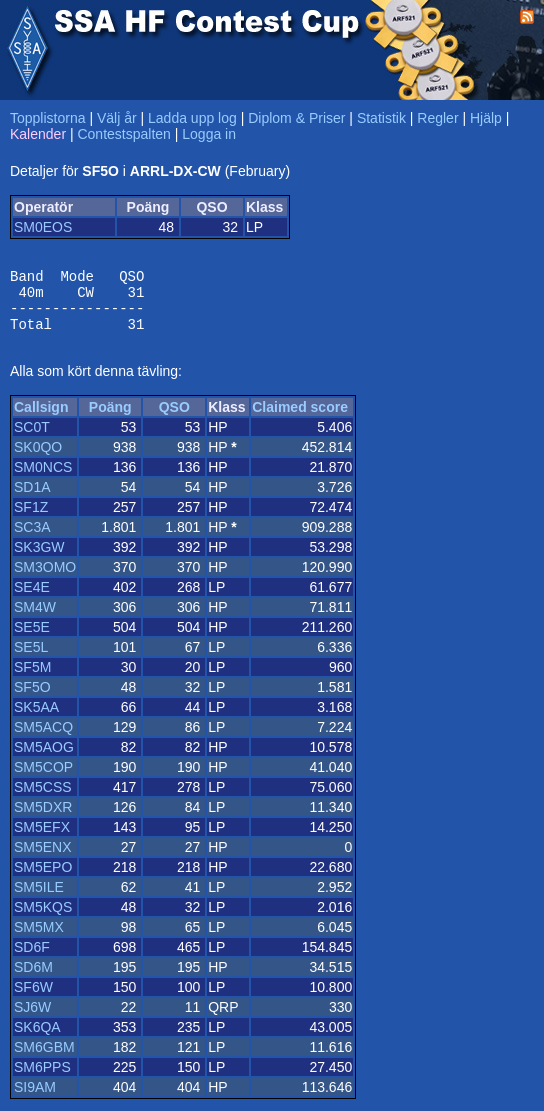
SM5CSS (43, 799)
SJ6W (32, 1019)
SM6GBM (44, 1059)
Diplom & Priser (296, 118)
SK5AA (36, 719)
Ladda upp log (192, 118)
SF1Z (31, 519)
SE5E (32, 639)
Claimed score (300, 419)
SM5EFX (42, 839)
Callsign (41, 419)
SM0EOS (43, 227)
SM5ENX (43, 859)
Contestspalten (123, 134)
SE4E (32, 599)
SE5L (31, 659)
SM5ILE (39, 899)
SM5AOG (44, 759)
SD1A (32, 499)
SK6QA (37, 1039)
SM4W (35, 619)
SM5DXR (43, 819)
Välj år (117, 118)
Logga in (209, 134)
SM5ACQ (43, 739)
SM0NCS (43, 479)
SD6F (32, 959)
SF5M (32, 679)
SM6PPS (42, 1079)
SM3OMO (45, 579)
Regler (437, 118)
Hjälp (486, 118)
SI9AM (35, 1099)
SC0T (32, 439)
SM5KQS (43, 919)
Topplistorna (48, 118)
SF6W (33, 999)
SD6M (33, 979)
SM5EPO (43, 879)
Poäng (110, 419)
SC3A (32, 539)
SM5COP (43, 779)
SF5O (32, 699)
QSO (174, 419)
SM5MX (39, 939)
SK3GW (39, 559)
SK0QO (38, 459)
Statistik (381, 118)
